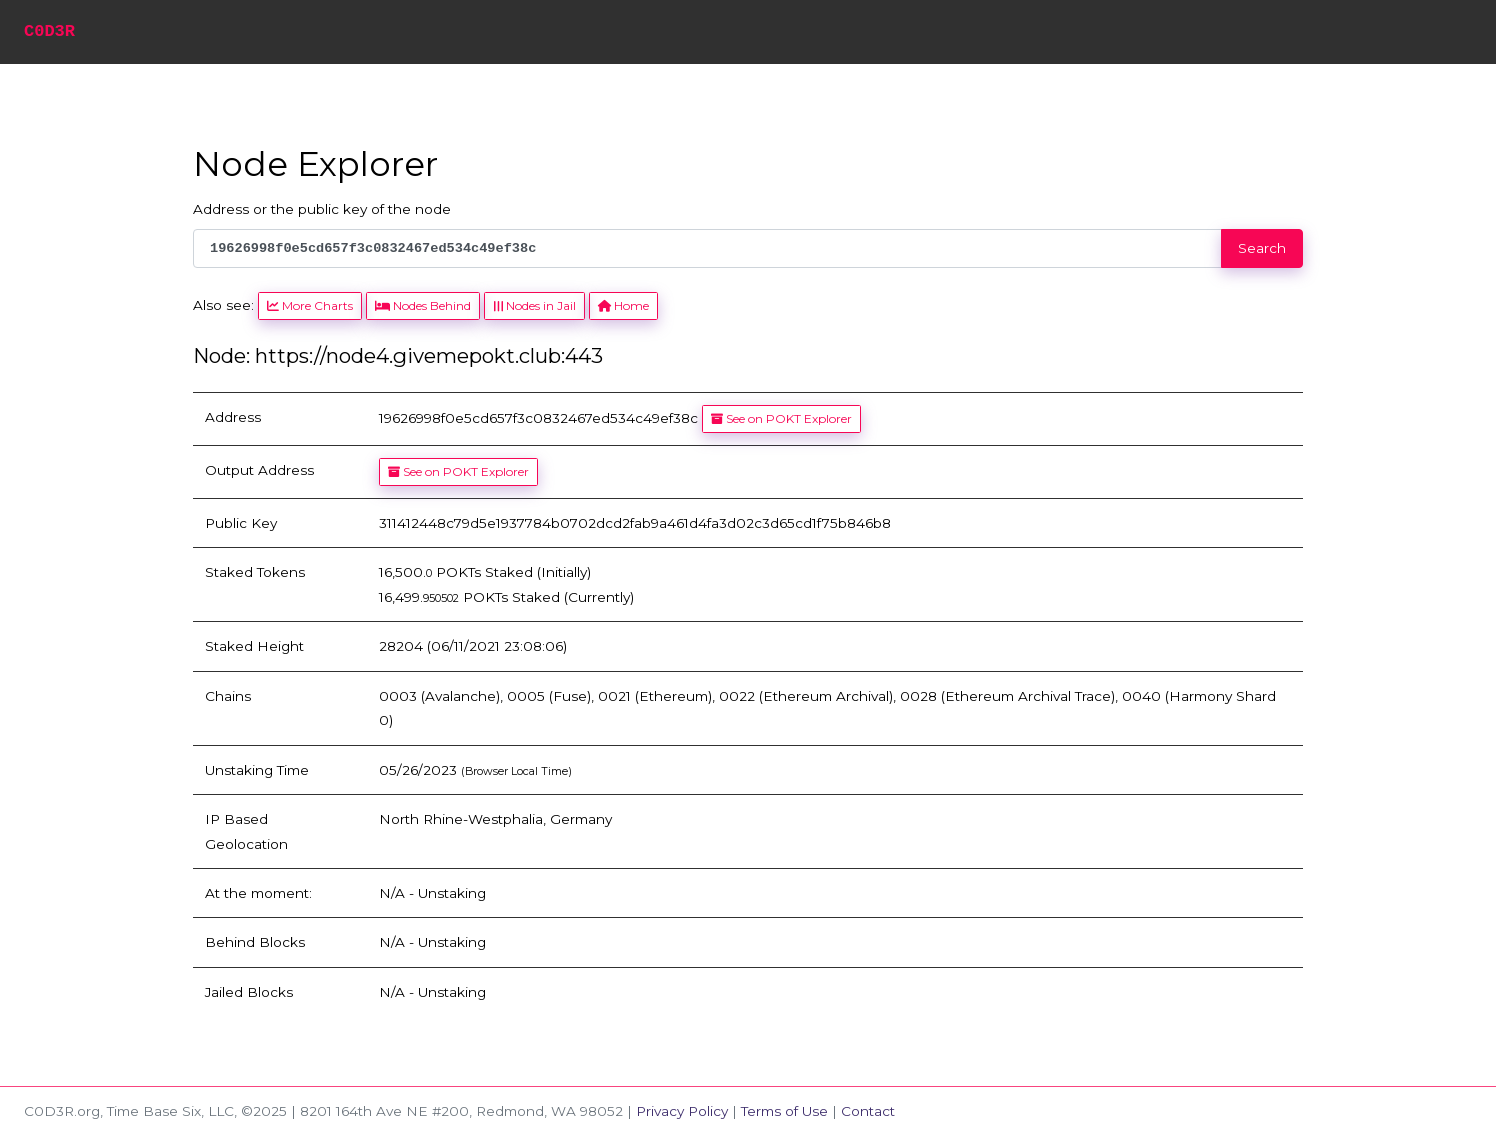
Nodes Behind (423, 305)
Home (623, 305)
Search (1262, 248)
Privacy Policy (682, 1111)
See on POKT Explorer (781, 418)
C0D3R (49, 31)
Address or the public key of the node (322, 209)
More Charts (310, 305)
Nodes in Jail (534, 305)
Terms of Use (784, 1111)
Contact (868, 1111)
